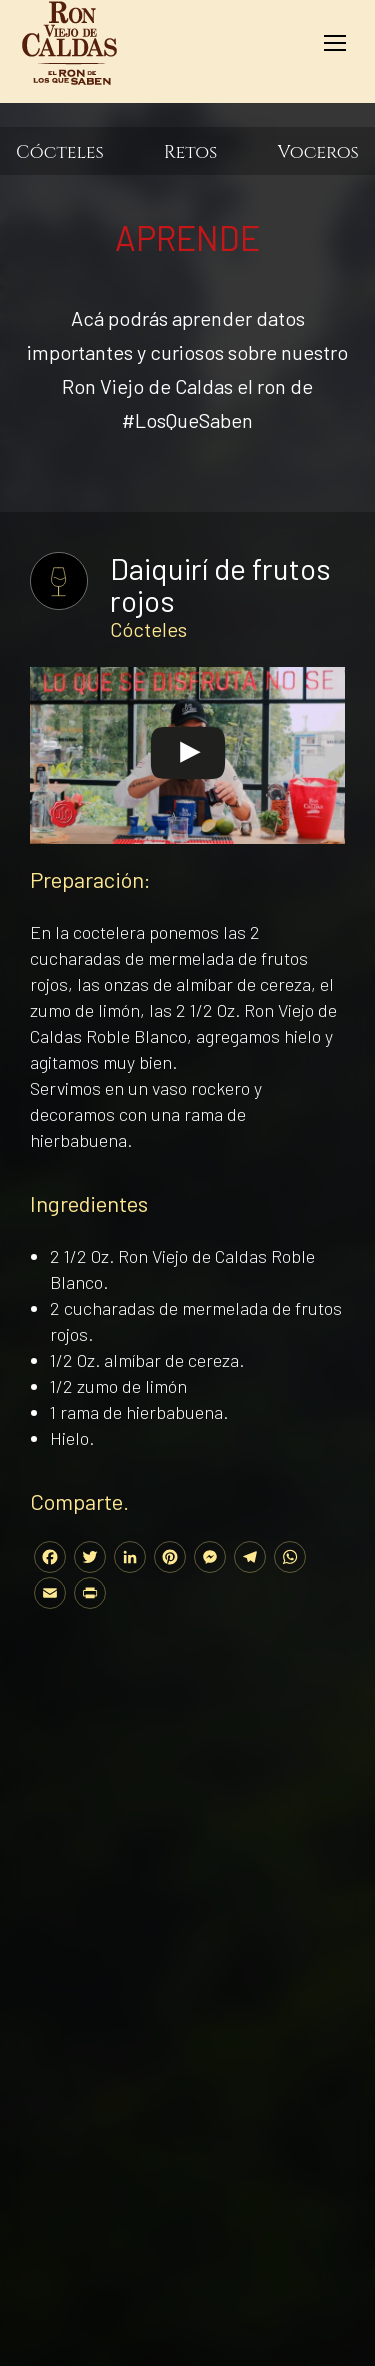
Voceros (318, 153)
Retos (191, 153)
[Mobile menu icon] (335, 43)
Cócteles (60, 153)
